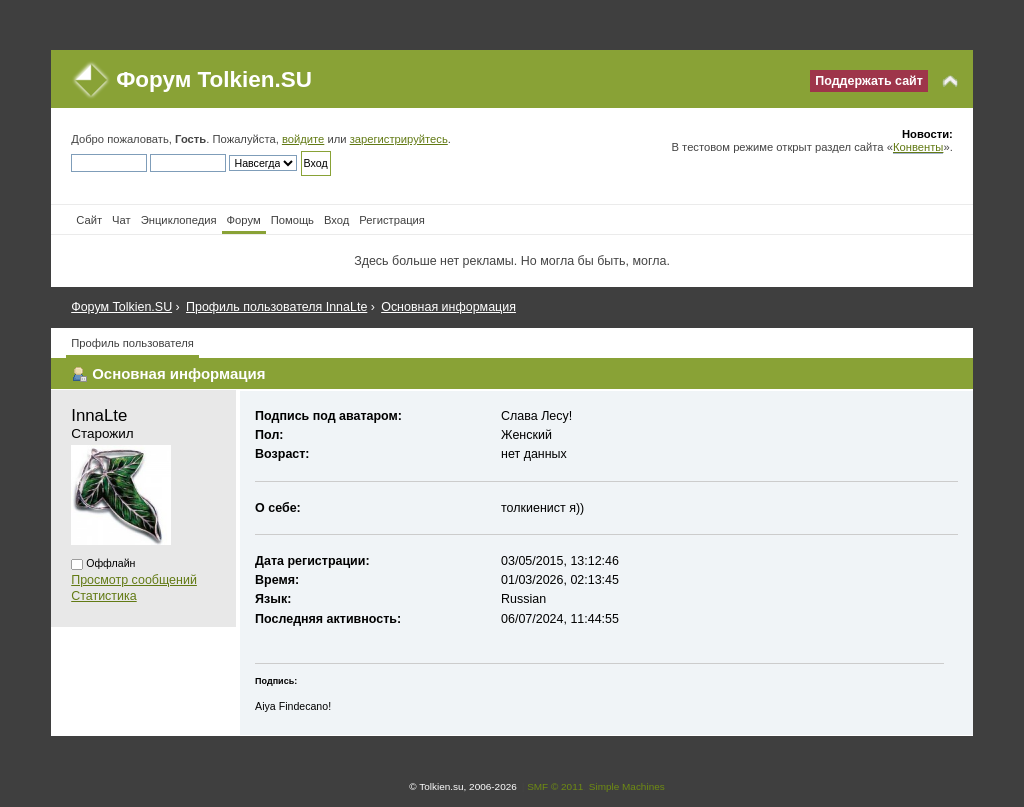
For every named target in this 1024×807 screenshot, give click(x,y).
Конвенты (918, 147)
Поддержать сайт (869, 81)
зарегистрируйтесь (399, 139)
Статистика (104, 596)
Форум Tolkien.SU (214, 79)
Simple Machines (627, 786)
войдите (303, 139)
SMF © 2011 (555, 786)
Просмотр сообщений (134, 580)
